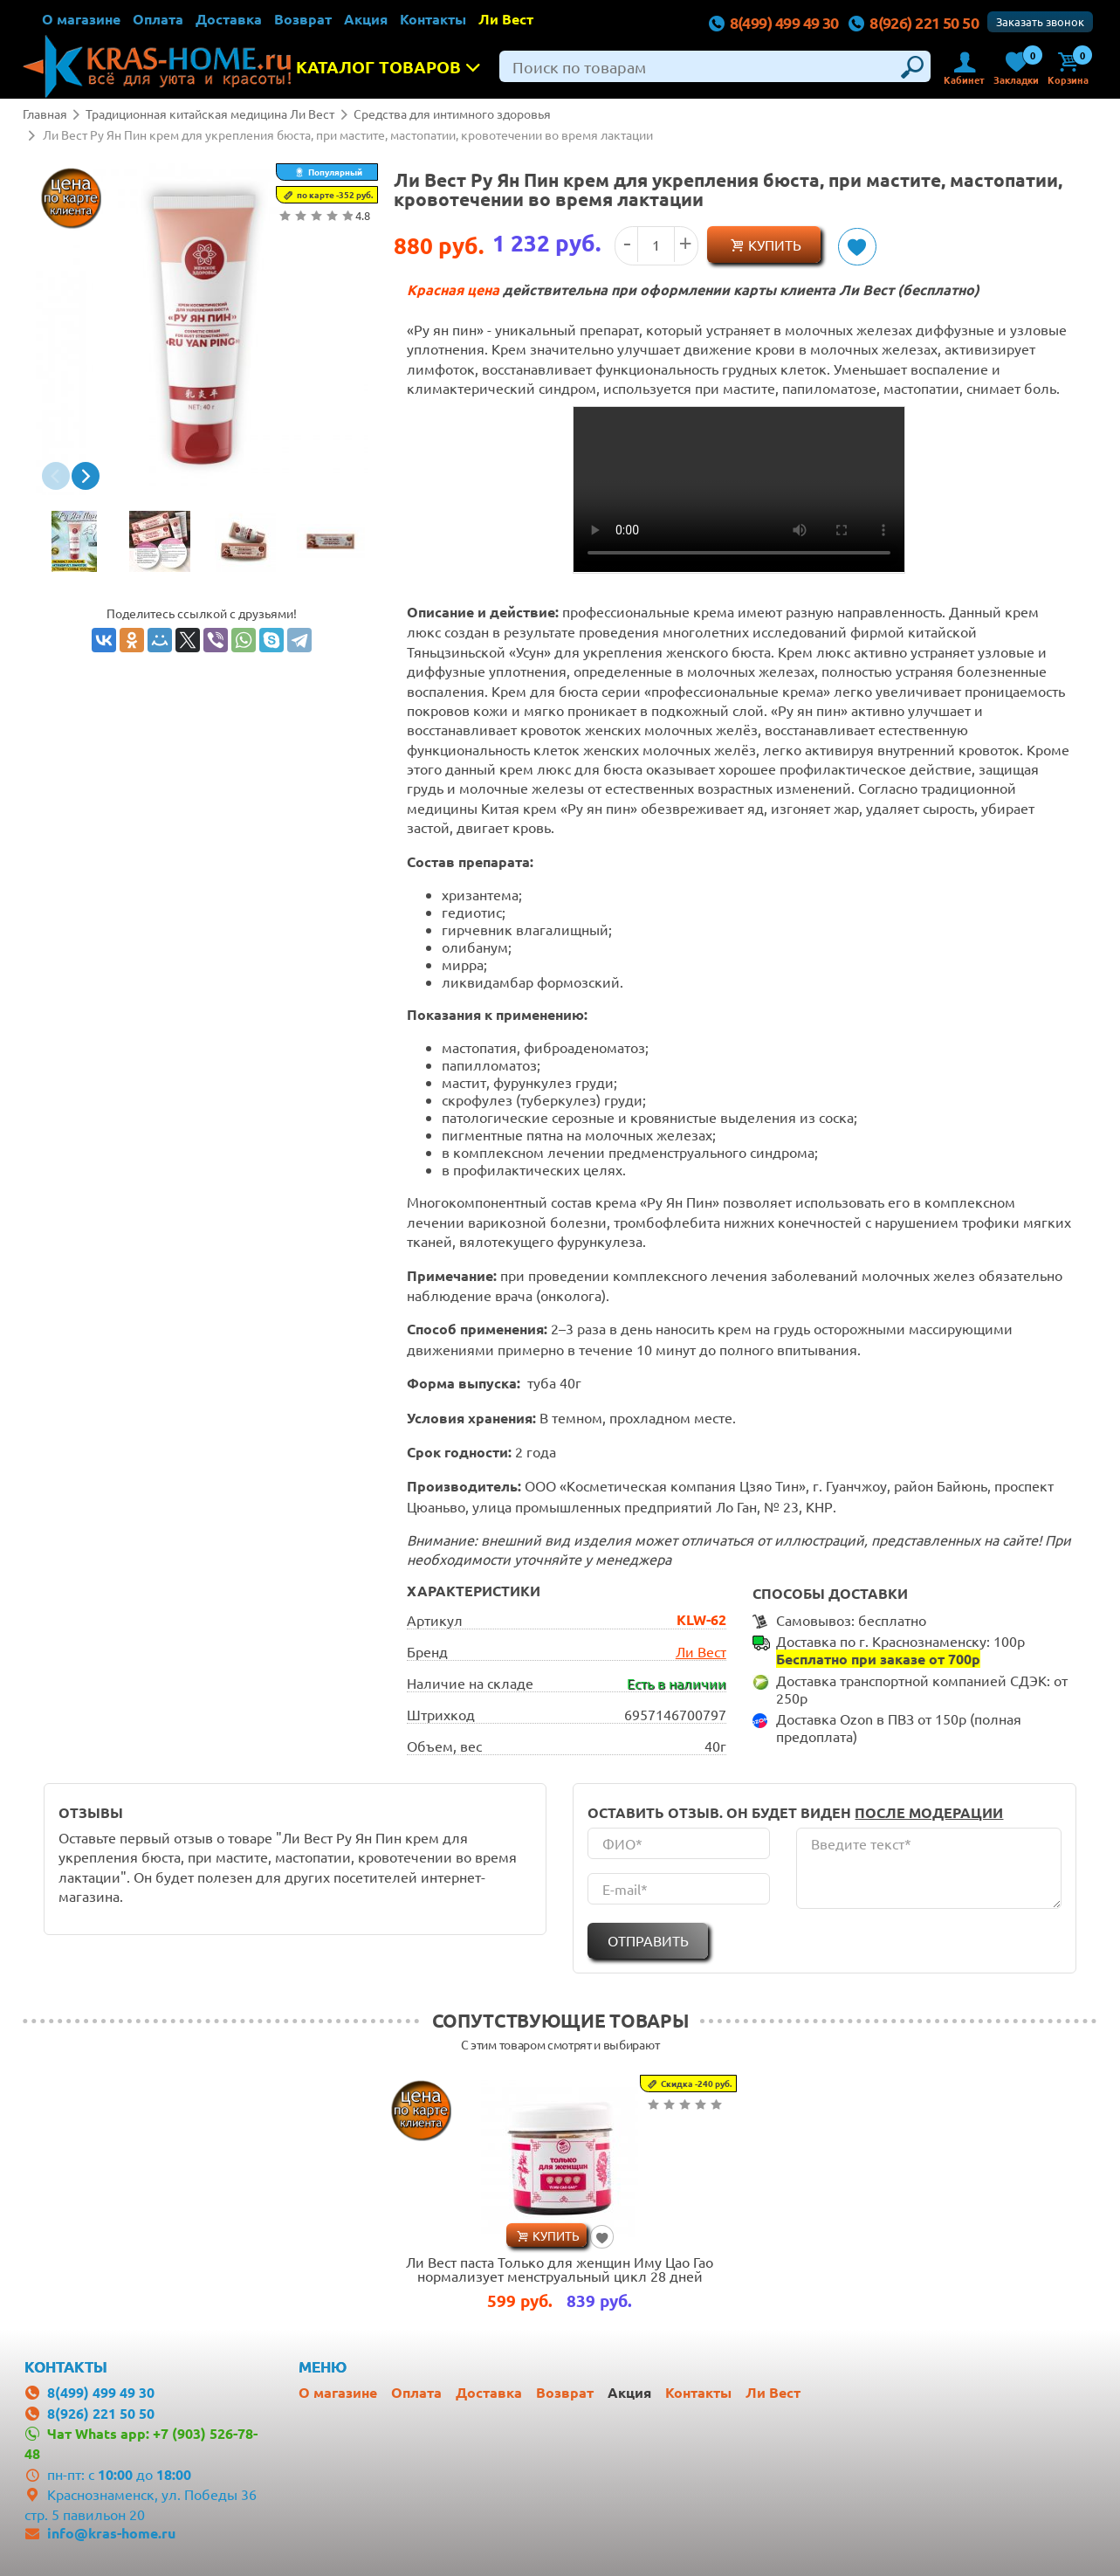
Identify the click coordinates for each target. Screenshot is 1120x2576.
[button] (56, 476)
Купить (774, 244)
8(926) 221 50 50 (913, 22)
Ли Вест (505, 19)
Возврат (303, 19)
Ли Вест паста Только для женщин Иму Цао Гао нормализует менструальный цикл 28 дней (559, 2267)
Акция (366, 19)
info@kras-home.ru (111, 2530)
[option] (74, 543)
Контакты (433, 19)
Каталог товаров (393, 67)
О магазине (81, 19)
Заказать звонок (1040, 21)
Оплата (158, 19)
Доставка (229, 19)
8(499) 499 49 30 (773, 22)
